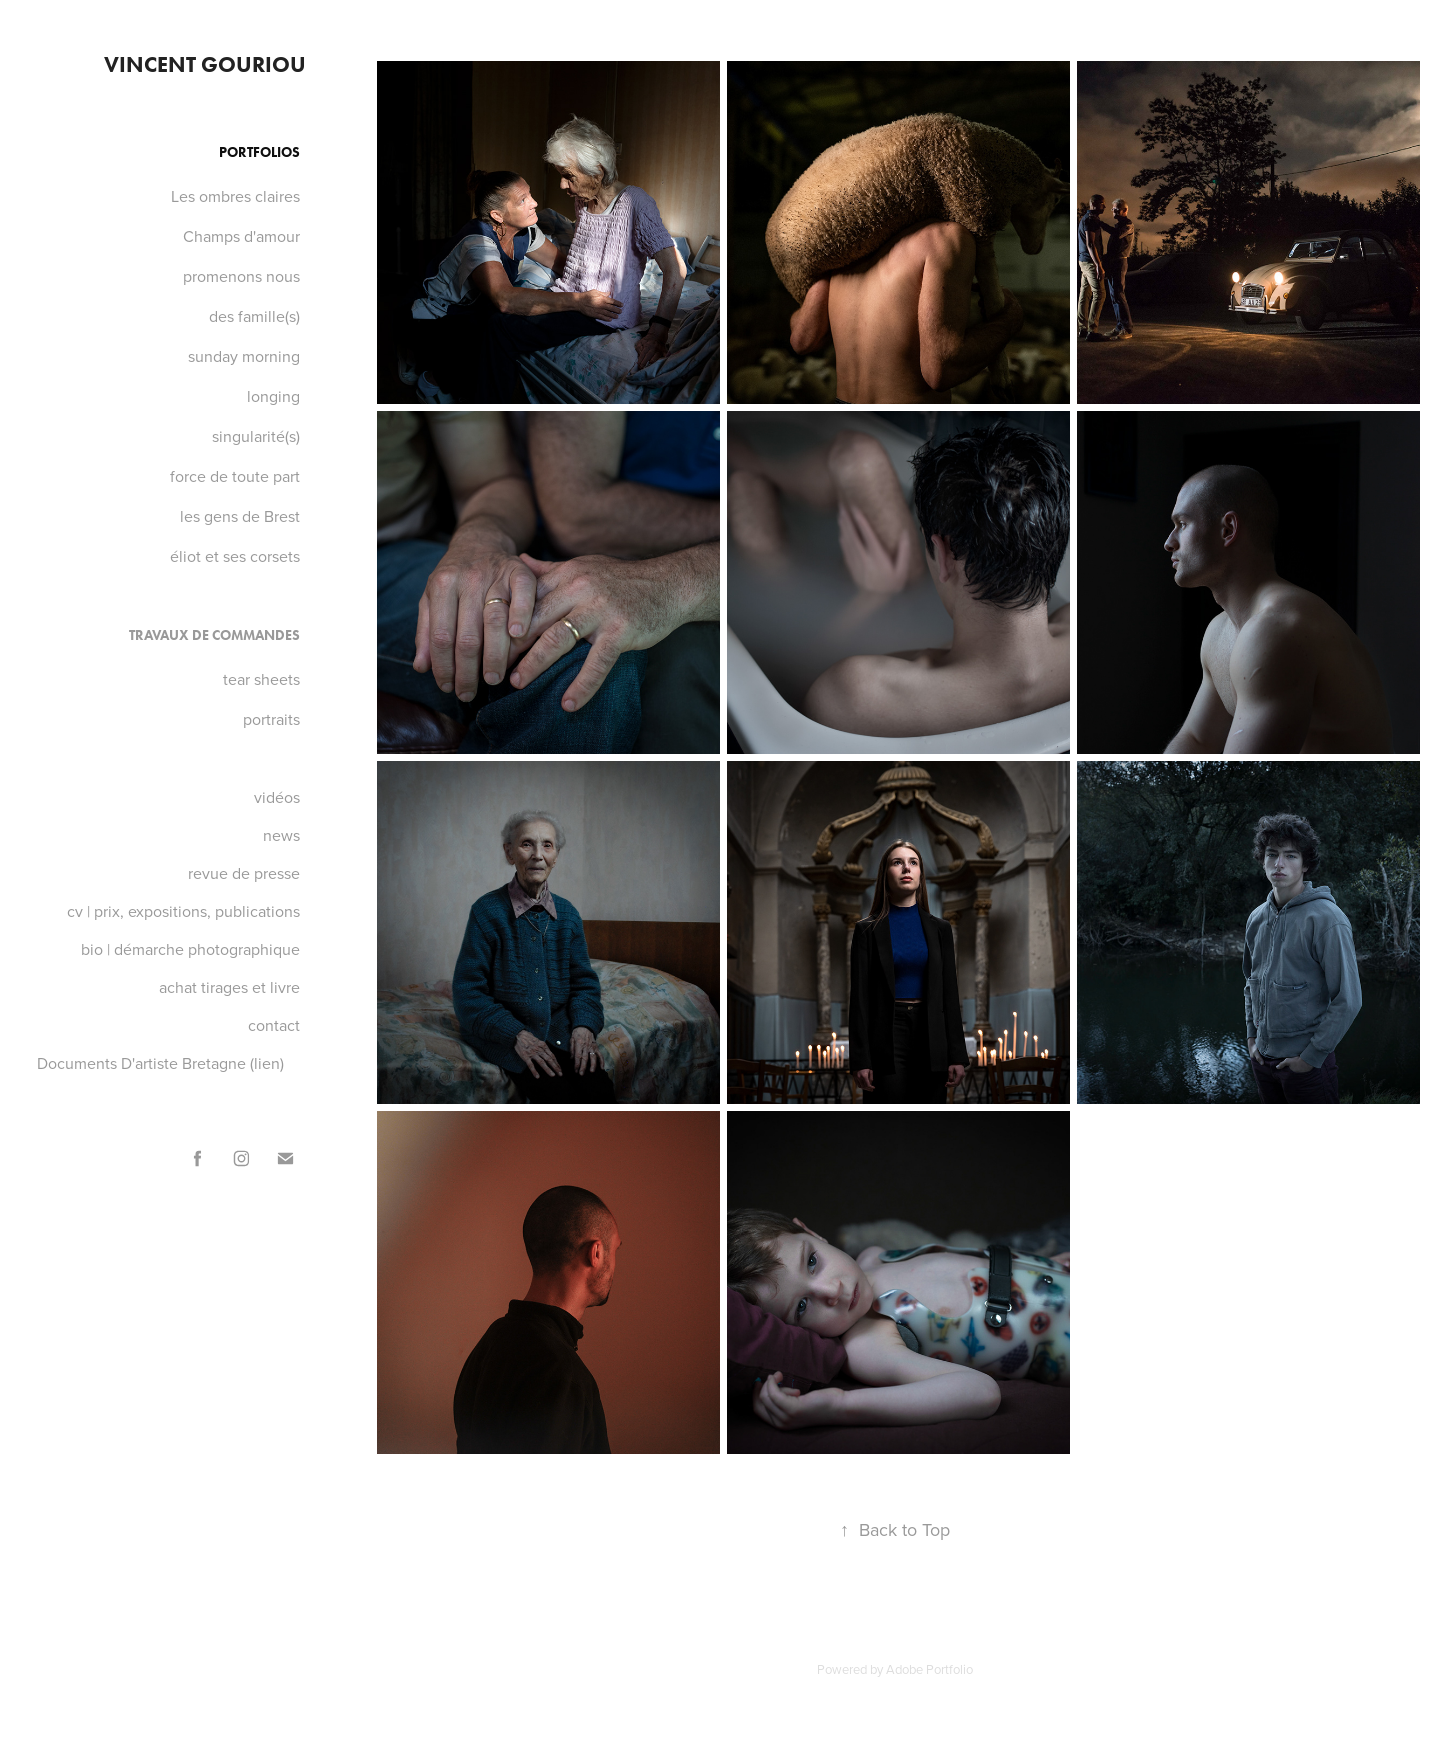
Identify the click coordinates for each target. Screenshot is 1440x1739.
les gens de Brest (240, 516)
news (281, 835)
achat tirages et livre (229, 987)
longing (273, 396)
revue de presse (244, 873)
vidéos (277, 797)
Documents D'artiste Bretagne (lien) (160, 1063)
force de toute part (235, 476)
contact (274, 1025)
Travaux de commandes (214, 635)
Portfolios (259, 152)
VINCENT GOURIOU (205, 64)
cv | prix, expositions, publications (183, 911)
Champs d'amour (241, 236)
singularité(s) (256, 436)
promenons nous (241, 276)
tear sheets (261, 679)
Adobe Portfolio (929, 1669)
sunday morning (244, 356)
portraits (271, 719)
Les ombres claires (235, 196)
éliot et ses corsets (235, 556)
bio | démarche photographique (190, 949)
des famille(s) (254, 316)
